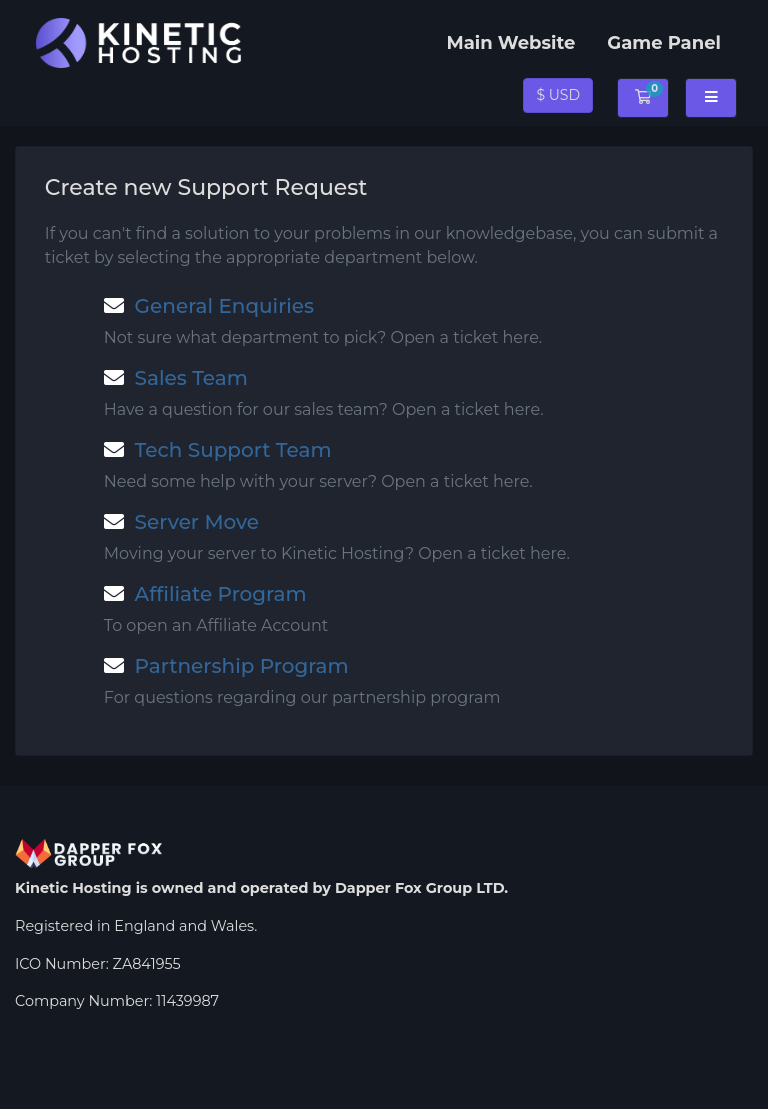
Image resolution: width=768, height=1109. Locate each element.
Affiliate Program (205, 594)
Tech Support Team (218, 450)
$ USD (558, 95)
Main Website (510, 43)
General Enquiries (209, 306)
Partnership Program (226, 666)
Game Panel (664, 43)
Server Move (181, 522)
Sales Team (176, 378)
